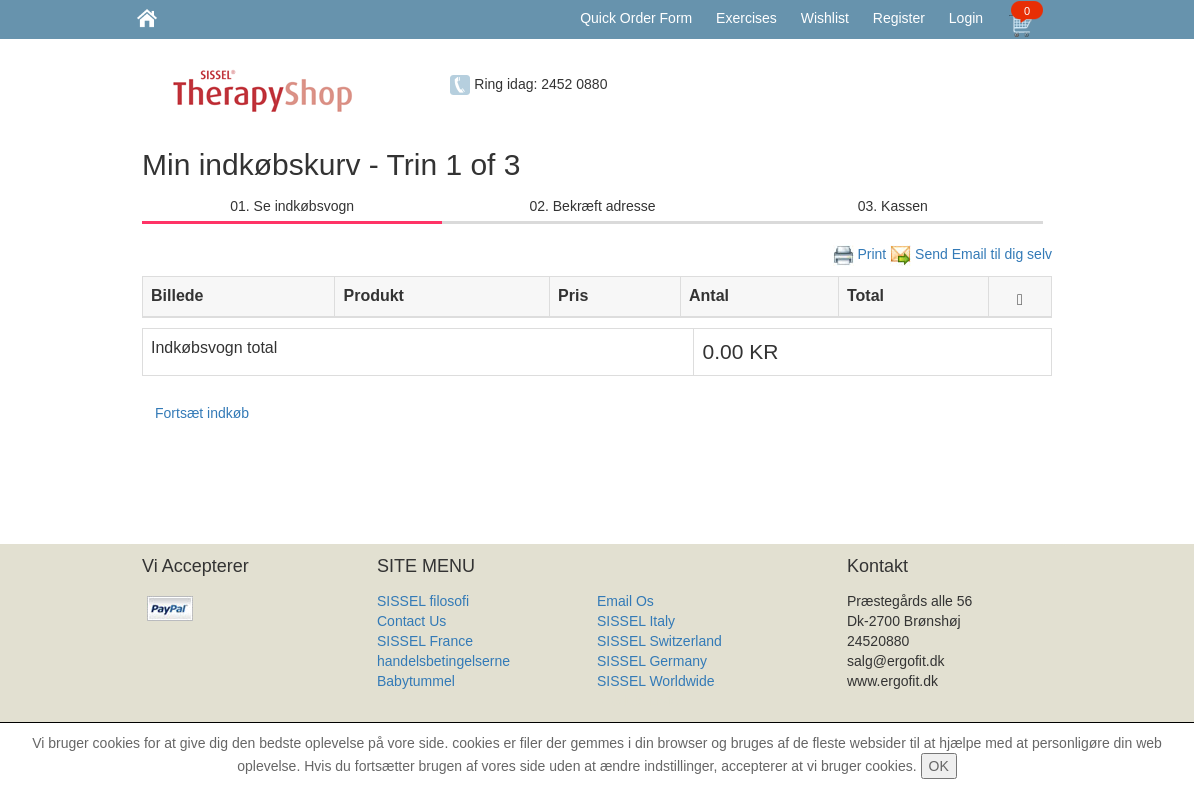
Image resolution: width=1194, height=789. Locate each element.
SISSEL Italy (636, 621)
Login (966, 18)
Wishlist (825, 18)
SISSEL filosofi (423, 601)
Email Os (625, 601)
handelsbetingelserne (443, 661)
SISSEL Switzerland (659, 641)
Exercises (746, 18)
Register (899, 18)
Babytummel (416, 681)
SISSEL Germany (652, 661)
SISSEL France (425, 641)
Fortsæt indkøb (202, 413)
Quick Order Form (636, 18)
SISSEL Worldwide (656, 681)
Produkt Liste (638, 701)
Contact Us (411, 621)
